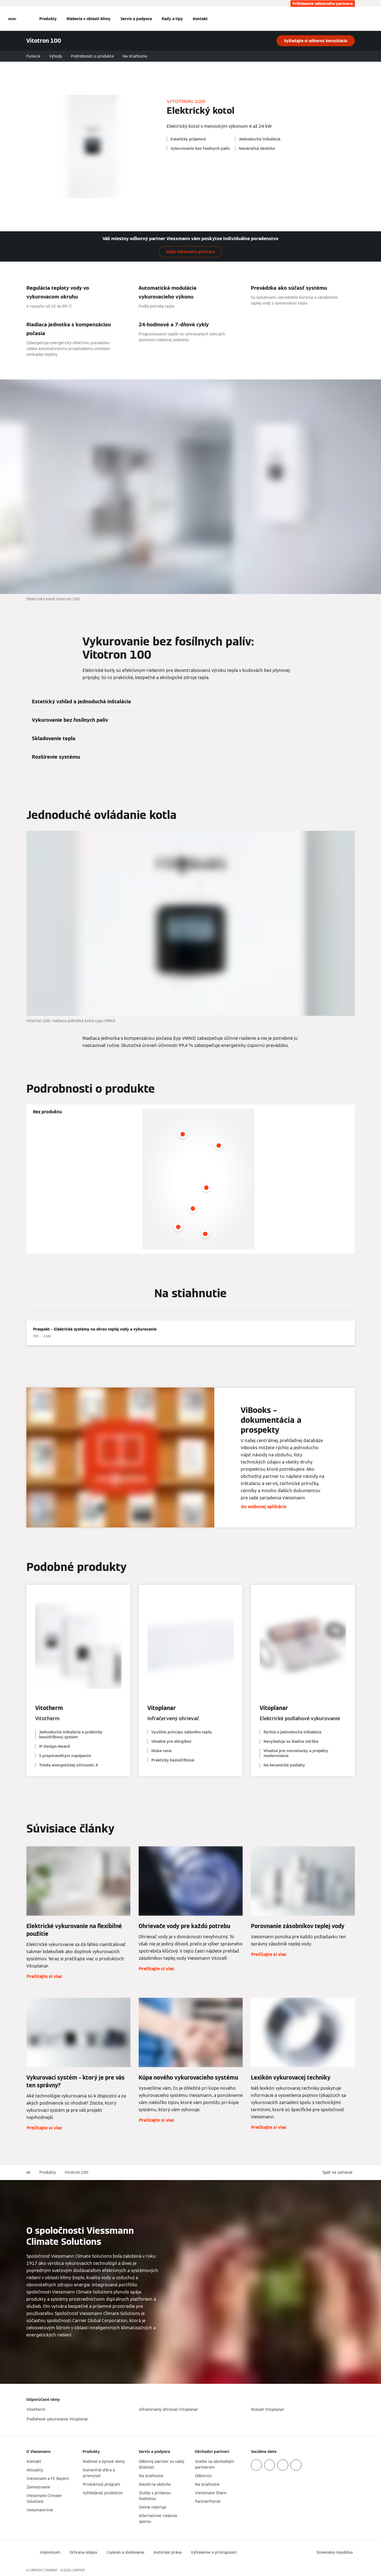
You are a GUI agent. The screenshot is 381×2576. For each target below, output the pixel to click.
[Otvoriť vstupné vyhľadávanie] (352, 18)
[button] (338, 2172)
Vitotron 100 (76, 2172)
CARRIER (78, 2570)
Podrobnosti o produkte (92, 56)
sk (28, 2172)
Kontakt (200, 18)
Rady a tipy (172, 18)
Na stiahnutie (135, 56)
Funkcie (33, 56)
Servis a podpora (136, 18)
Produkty (48, 18)
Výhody (55, 56)
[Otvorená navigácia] (12, 19)
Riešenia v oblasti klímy (89, 18)
